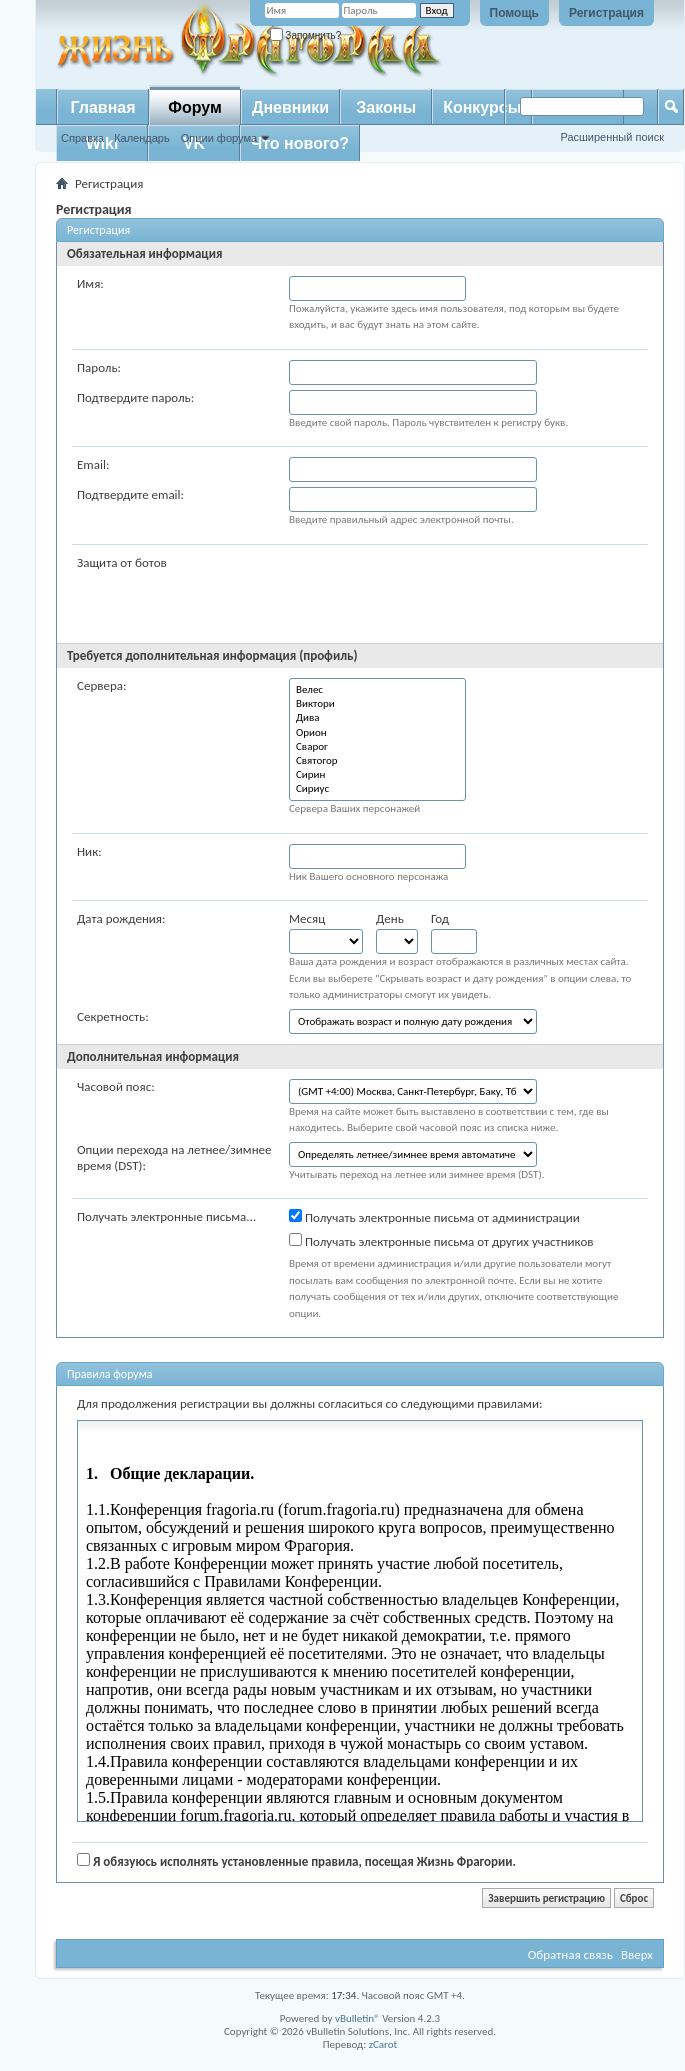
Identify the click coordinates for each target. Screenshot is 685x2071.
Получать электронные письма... (166, 1216)
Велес (377, 690)
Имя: (90, 283)
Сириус (377, 789)
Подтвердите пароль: (135, 397)
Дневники (290, 107)
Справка (82, 138)
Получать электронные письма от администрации (434, 1217)
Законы (386, 107)
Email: (93, 464)
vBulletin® (357, 2018)
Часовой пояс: (116, 1086)
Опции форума (219, 138)
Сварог (377, 747)
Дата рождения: (121, 918)
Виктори (377, 704)
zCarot (383, 2044)
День (390, 918)
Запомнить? (306, 35)
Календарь (142, 138)
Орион (377, 733)
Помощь (514, 13)
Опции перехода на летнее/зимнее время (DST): (174, 1157)
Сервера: (101, 685)
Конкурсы (482, 107)
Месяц (307, 918)
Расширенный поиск (612, 137)
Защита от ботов (122, 562)
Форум (195, 107)
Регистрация (606, 13)
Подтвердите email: (130, 494)
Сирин (377, 775)
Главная (102, 107)
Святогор (377, 761)
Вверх (637, 1954)
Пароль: (99, 367)
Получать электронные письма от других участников (441, 1241)
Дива (377, 718)
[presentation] (441, 594)
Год (440, 918)
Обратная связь (570, 1954)
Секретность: (113, 1016)
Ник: (89, 851)
